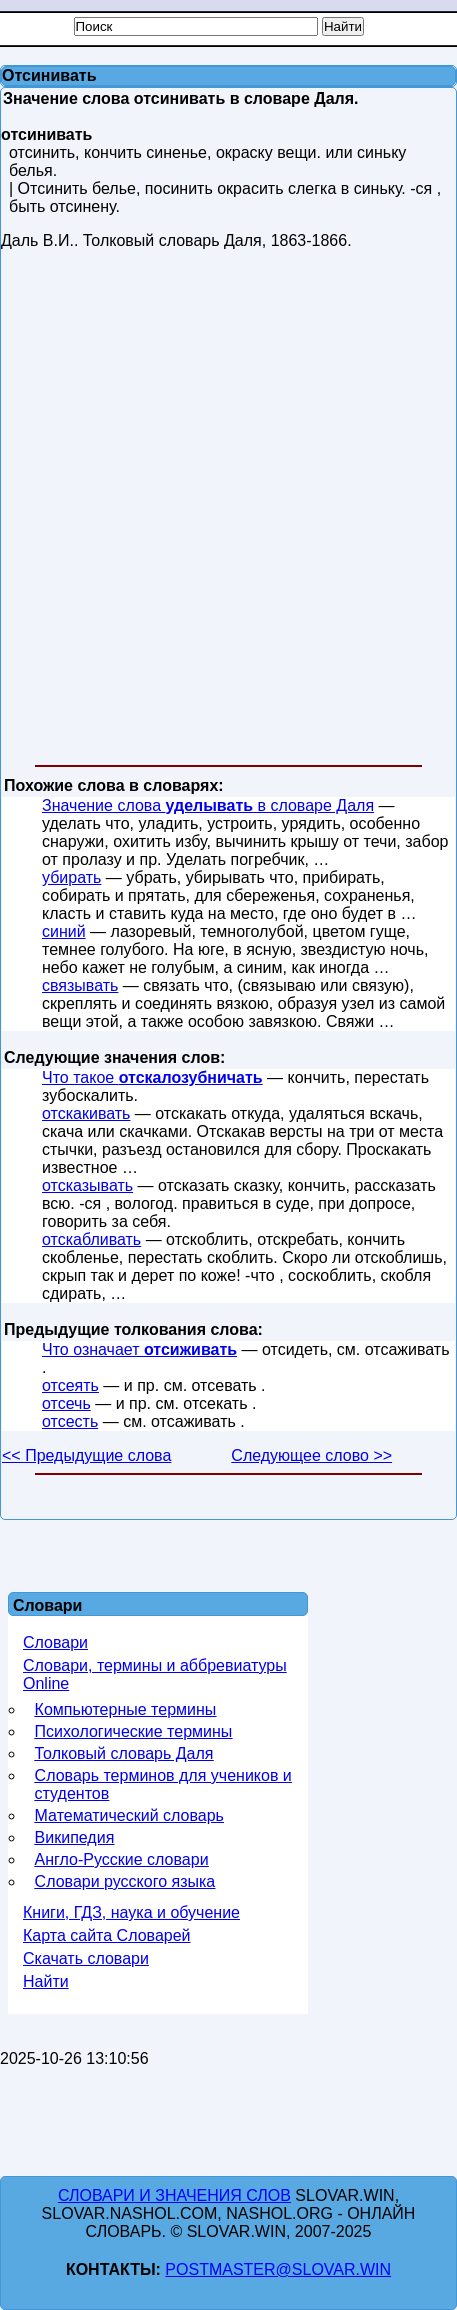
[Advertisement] (227, 511)
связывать (80, 985)
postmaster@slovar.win (278, 2269)
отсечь (66, 1403)
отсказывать (87, 1185)
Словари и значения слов (174, 2195)
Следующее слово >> (311, 1455)
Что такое (152, 1077)
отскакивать (86, 1113)
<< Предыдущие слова (86, 1455)
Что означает (139, 1349)
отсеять (70, 1385)
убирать (71, 877)
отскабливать (91, 1239)
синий (64, 931)
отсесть (70, 1421)
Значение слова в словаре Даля (208, 805)
